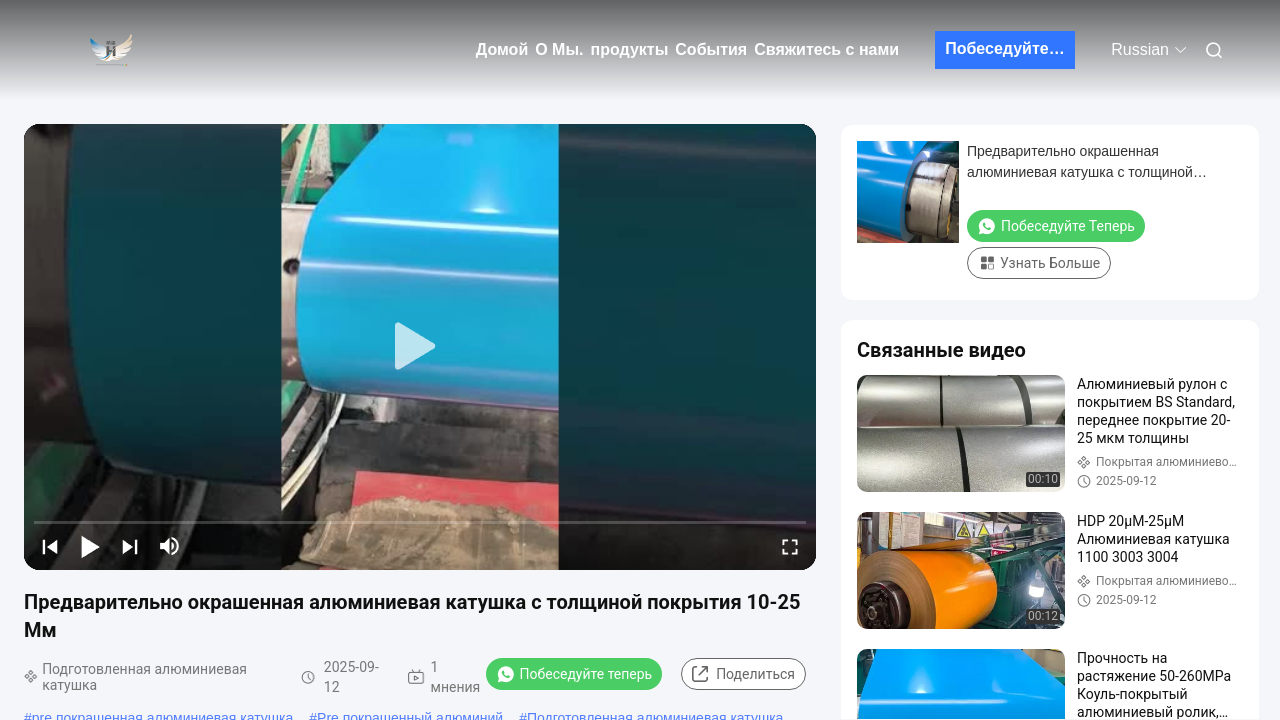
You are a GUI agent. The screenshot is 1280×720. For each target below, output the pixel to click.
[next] (130, 546)
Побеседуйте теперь (1010, 48)
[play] (420, 347)
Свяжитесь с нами (826, 49)
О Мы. (559, 49)
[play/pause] (90, 546)
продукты (630, 49)
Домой (502, 49)
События (711, 49)
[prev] (50, 546)
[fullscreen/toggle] (790, 546)
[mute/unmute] (170, 546)
